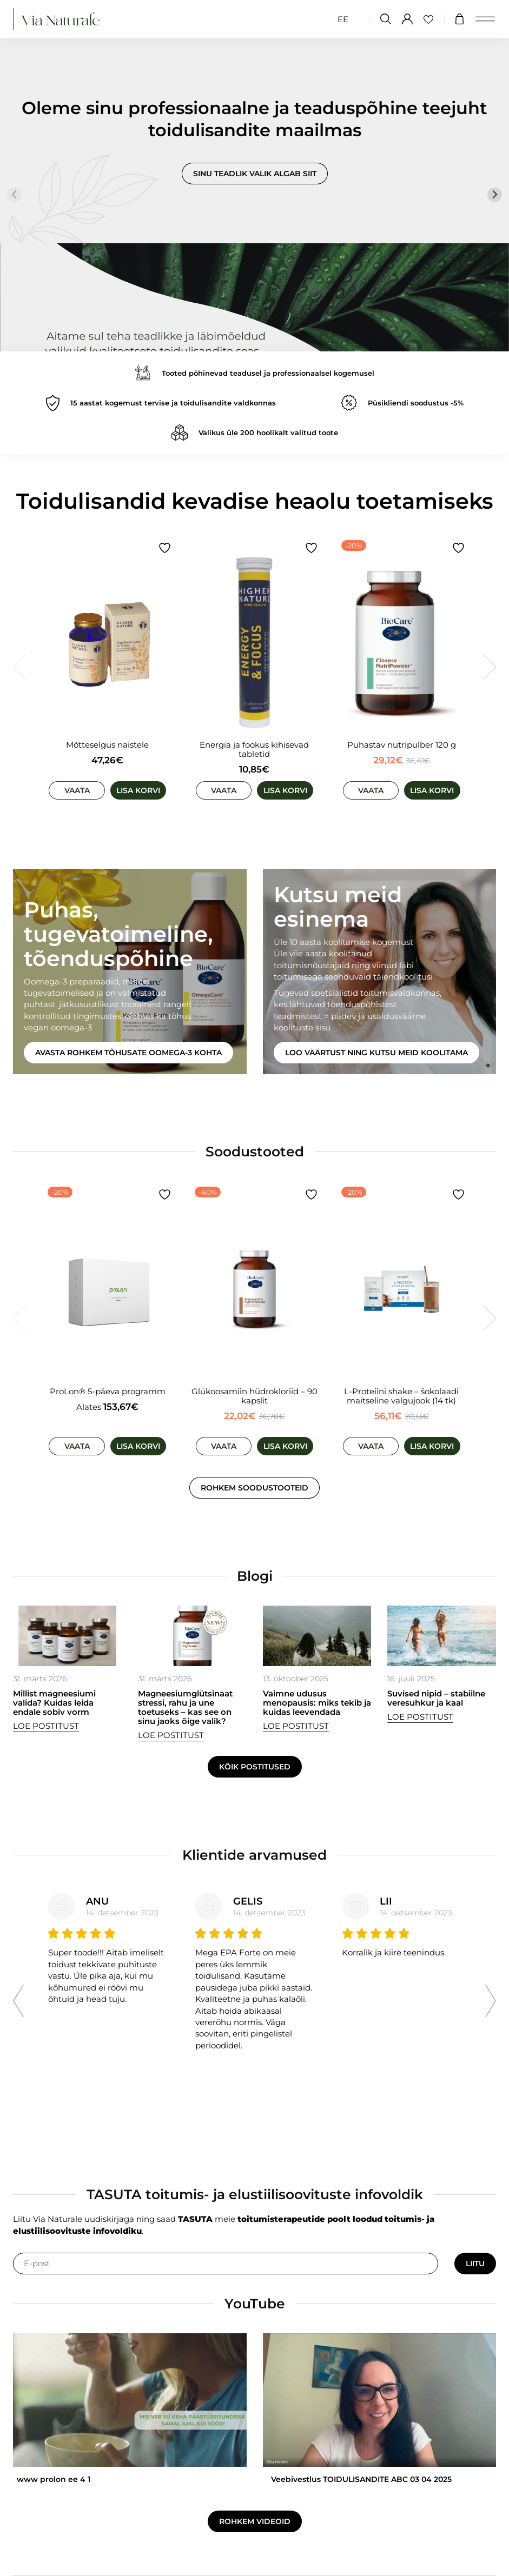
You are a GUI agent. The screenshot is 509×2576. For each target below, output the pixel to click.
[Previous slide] (14, 195)
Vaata (77, 790)
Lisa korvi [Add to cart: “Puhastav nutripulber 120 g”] (432, 790)
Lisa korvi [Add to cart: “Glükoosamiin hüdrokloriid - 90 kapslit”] (285, 1446)
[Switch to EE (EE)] (343, 18)
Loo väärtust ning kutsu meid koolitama (376, 1052)
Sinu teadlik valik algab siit (254, 173)
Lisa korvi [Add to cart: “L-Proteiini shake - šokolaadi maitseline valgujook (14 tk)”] (432, 1446)
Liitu (475, 2263)
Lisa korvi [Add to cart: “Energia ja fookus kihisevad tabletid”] (285, 790)
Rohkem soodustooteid (254, 1488)
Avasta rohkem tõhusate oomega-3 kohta (128, 1052)
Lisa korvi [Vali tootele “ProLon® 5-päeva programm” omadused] (138, 1446)
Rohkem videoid (254, 2521)
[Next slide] (494, 195)
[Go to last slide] (18, 2001)
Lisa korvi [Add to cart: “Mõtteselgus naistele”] (138, 790)
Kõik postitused (254, 1767)
